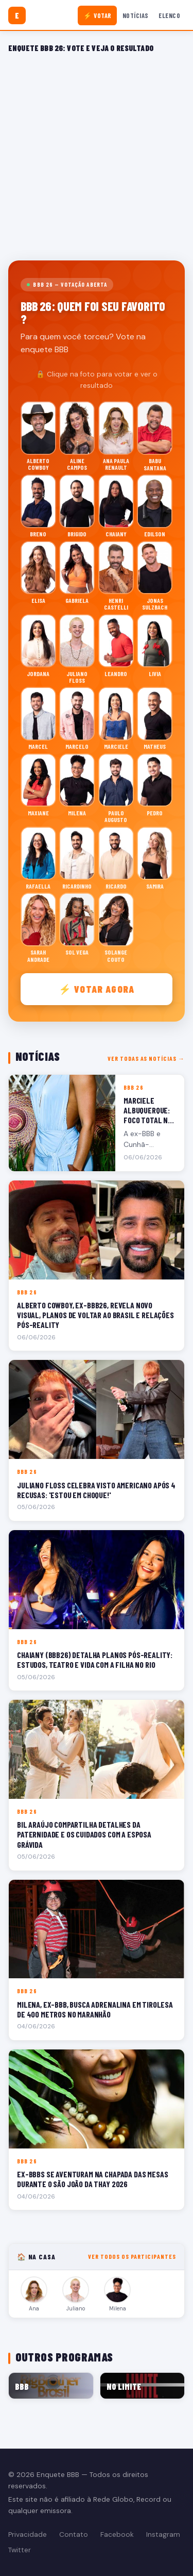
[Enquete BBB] (17, 15)
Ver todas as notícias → (146, 1058)
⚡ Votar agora (96, 989)
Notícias (135, 15)
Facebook (117, 2534)
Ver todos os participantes (132, 2256)
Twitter (19, 2550)
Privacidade (27, 2534)
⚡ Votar (97, 15)
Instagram (163, 2534)
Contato (73, 2534)
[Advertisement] (96, 155)
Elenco (169, 15)
